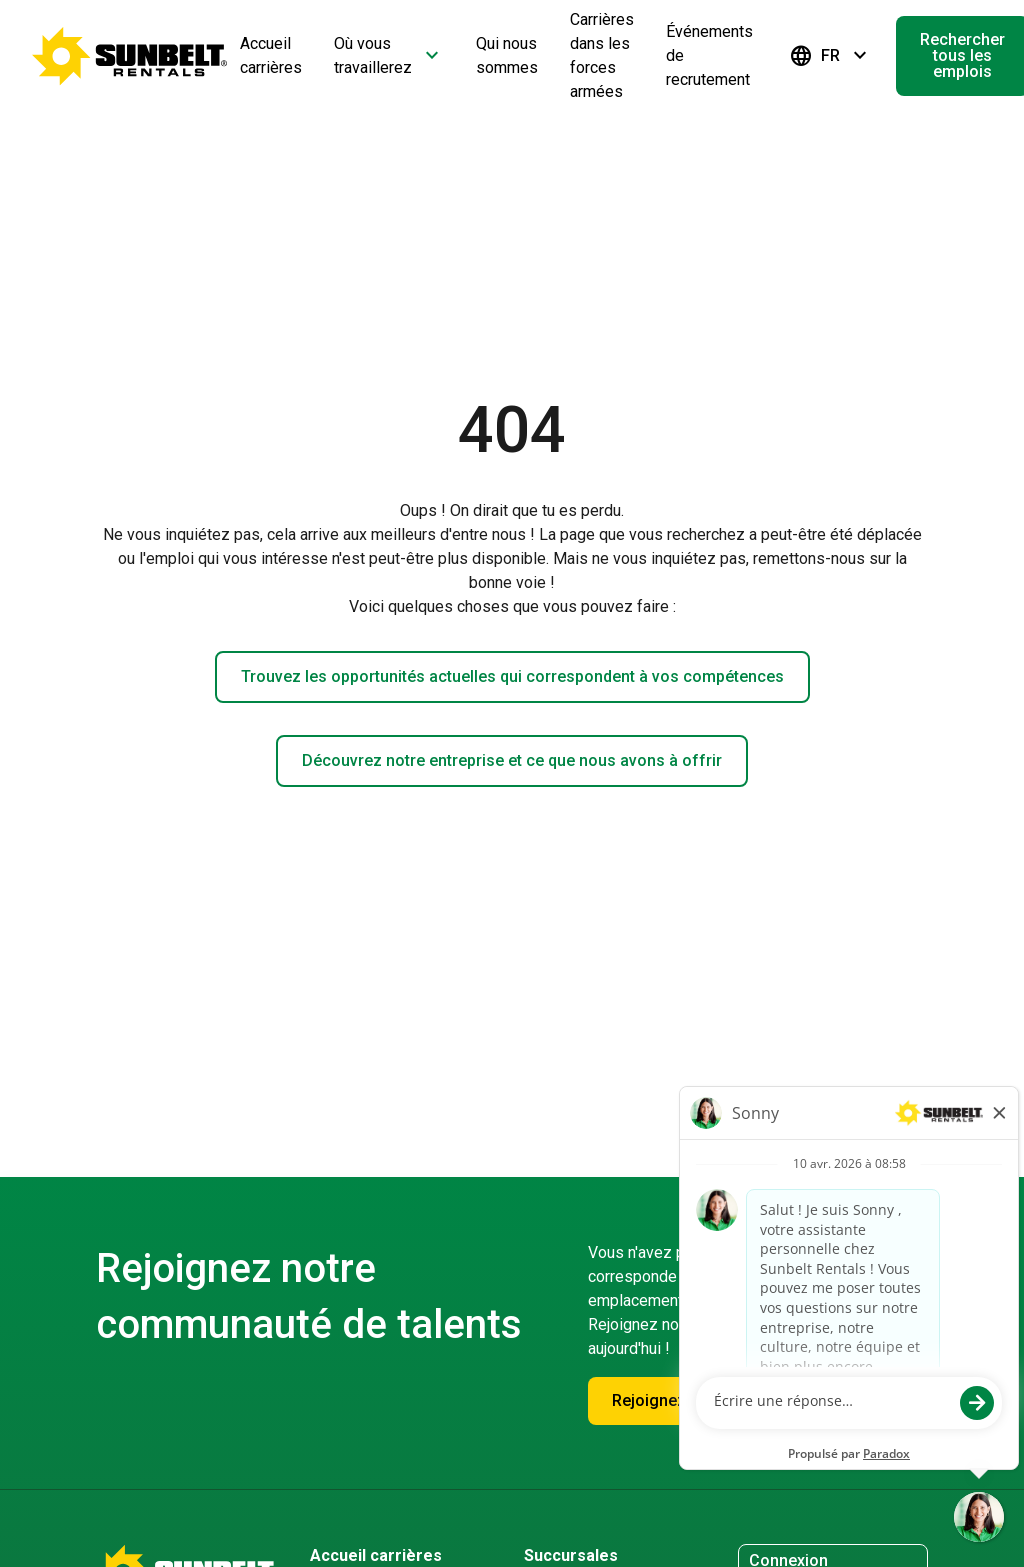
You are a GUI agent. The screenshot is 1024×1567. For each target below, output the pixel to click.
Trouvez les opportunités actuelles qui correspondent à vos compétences (512, 676)
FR (830, 56)
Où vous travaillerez (389, 55)
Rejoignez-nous (670, 1400)
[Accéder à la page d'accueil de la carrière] (130, 56)
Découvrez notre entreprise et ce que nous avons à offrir (512, 760)
